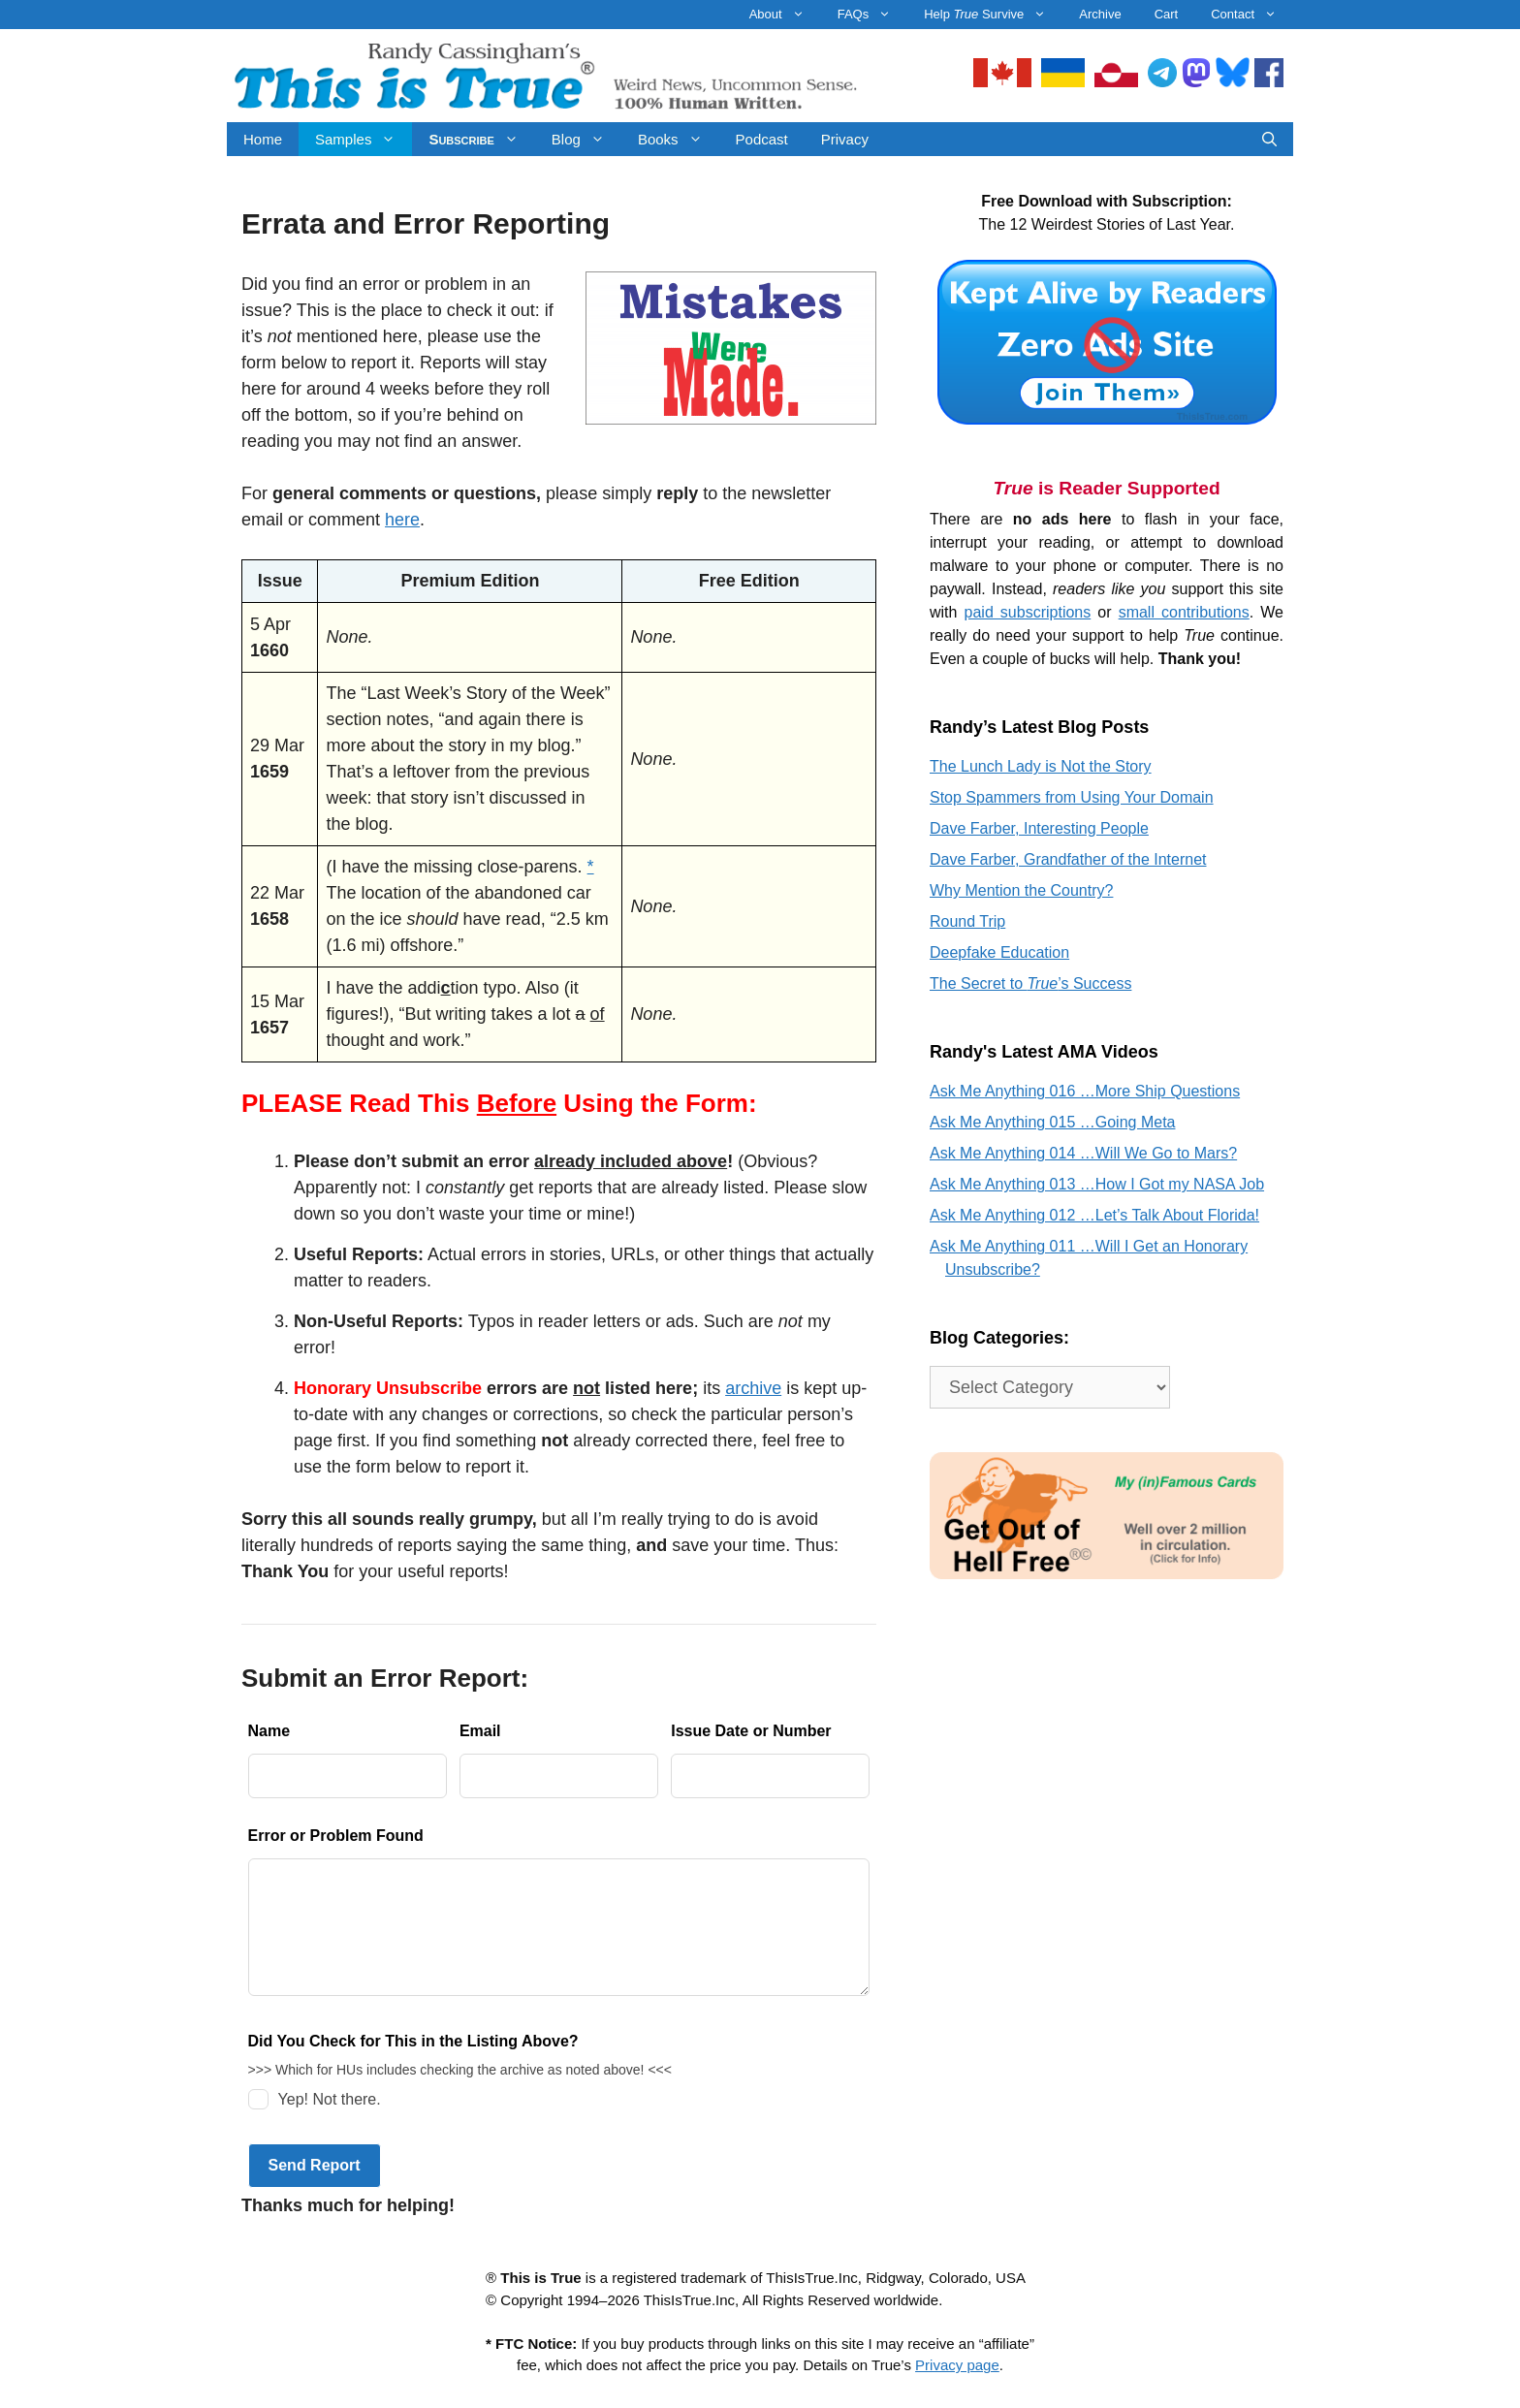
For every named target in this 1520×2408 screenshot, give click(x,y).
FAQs (873, 14)
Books (678, 139)
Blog (586, 139)
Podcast (762, 139)
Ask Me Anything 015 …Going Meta (1052, 1122)
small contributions (1184, 612)
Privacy (845, 139)
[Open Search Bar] (1269, 139)
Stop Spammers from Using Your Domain (1072, 797)
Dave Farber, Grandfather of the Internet (1068, 859)
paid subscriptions (1028, 612)
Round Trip (967, 921)
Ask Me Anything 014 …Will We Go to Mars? (1083, 1153)
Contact (1252, 14)
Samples (363, 139)
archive (753, 1388)
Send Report (315, 2165)
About (785, 14)
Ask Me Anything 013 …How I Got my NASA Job (1097, 1184)
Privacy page (957, 2365)
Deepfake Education (999, 952)
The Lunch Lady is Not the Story (1041, 766)
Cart (1167, 14)
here (402, 519)
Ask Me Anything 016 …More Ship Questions (1085, 1091)
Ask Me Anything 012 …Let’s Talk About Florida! (1094, 1215)
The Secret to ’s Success (1030, 983)
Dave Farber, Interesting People (1039, 828)
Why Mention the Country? (1021, 890)
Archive (1100, 14)
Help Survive (993, 14)
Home (262, 139)
